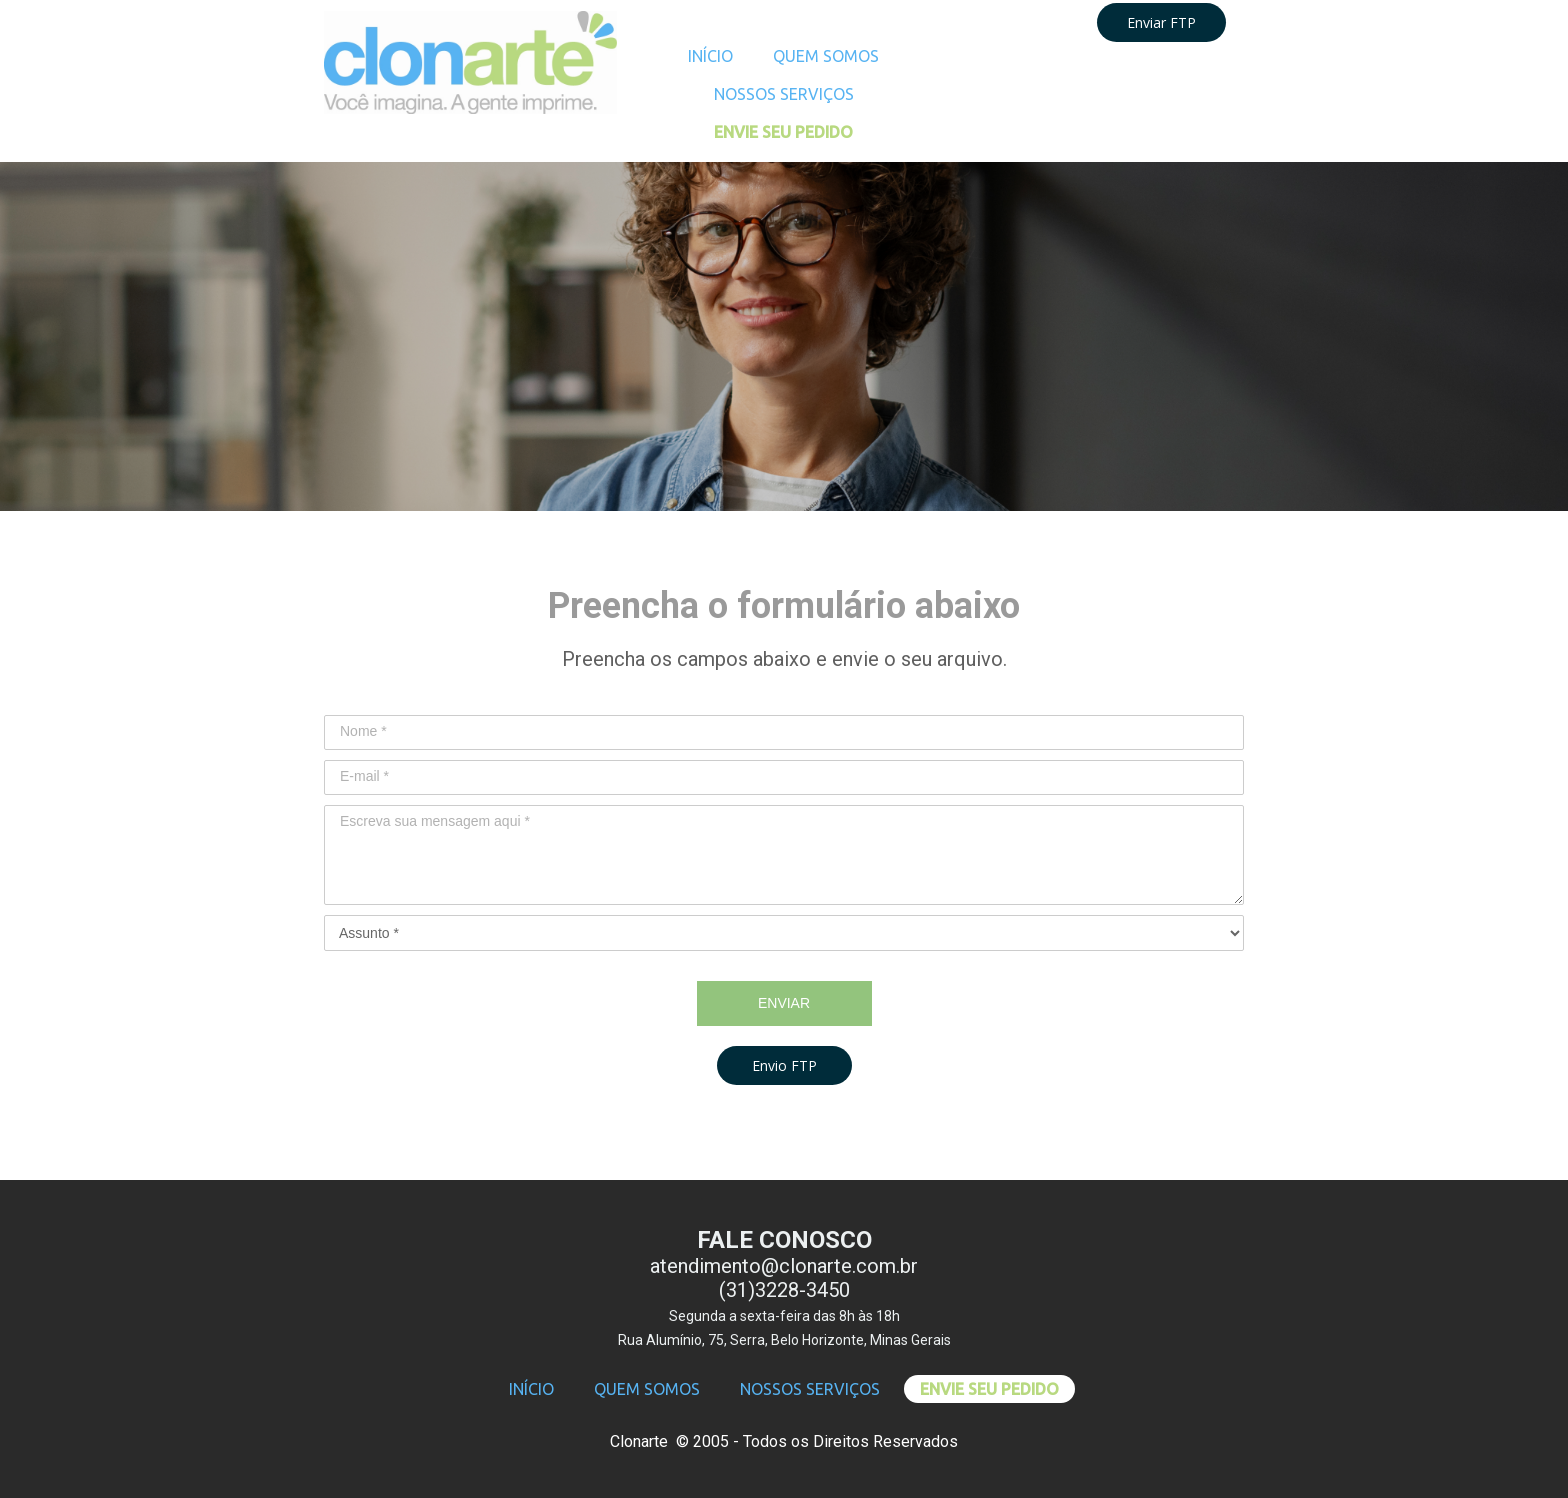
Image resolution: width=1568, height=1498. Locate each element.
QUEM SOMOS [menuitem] (826, 56)
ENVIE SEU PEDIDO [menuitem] (783, 132)
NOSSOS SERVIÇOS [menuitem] (784, 94)
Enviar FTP (1161, 22)
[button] (784, 1065)
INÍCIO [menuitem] (710, 56)
